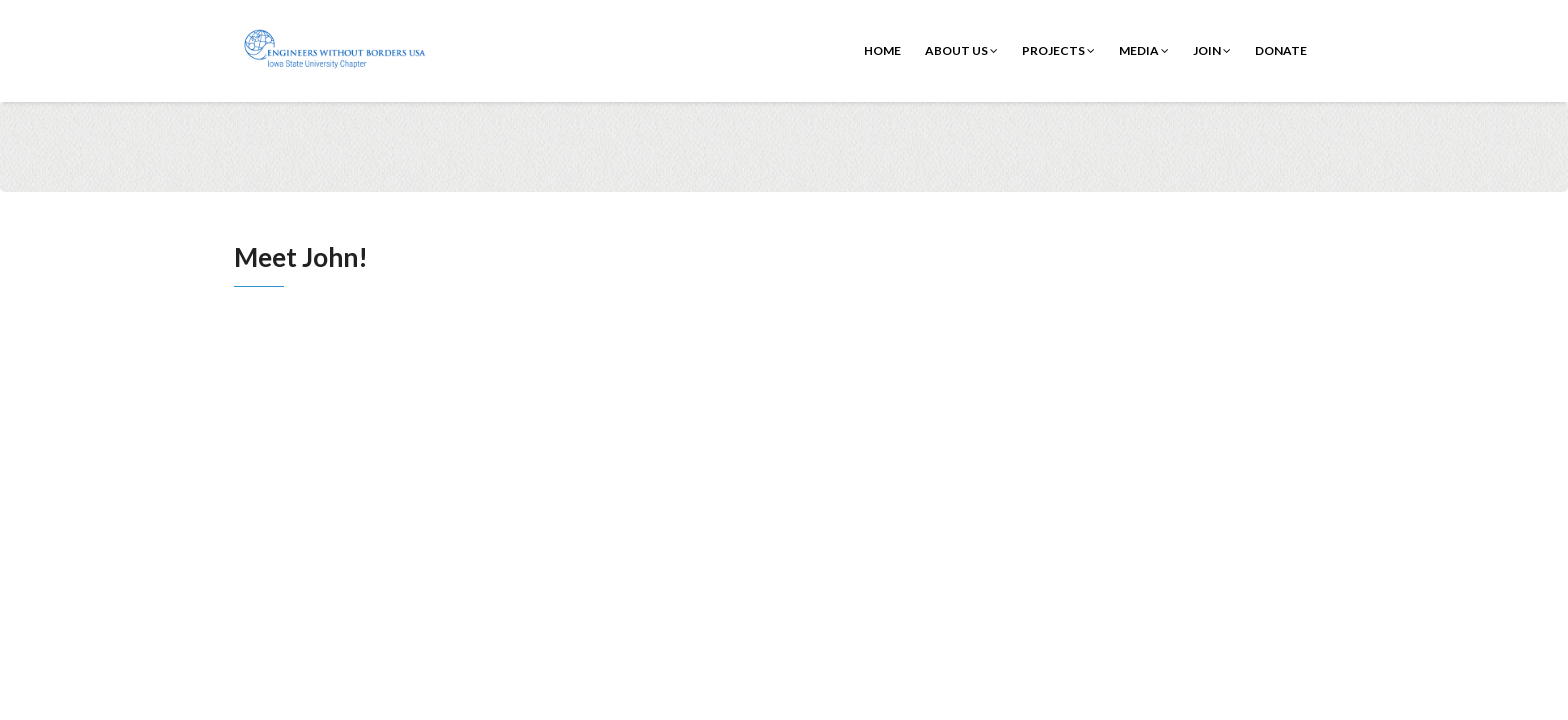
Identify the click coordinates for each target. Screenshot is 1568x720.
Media (1144, 50)
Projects (1058, 50)
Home (882, 50)
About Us (961, 50)
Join (1212, 50)
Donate (1281, 50)
